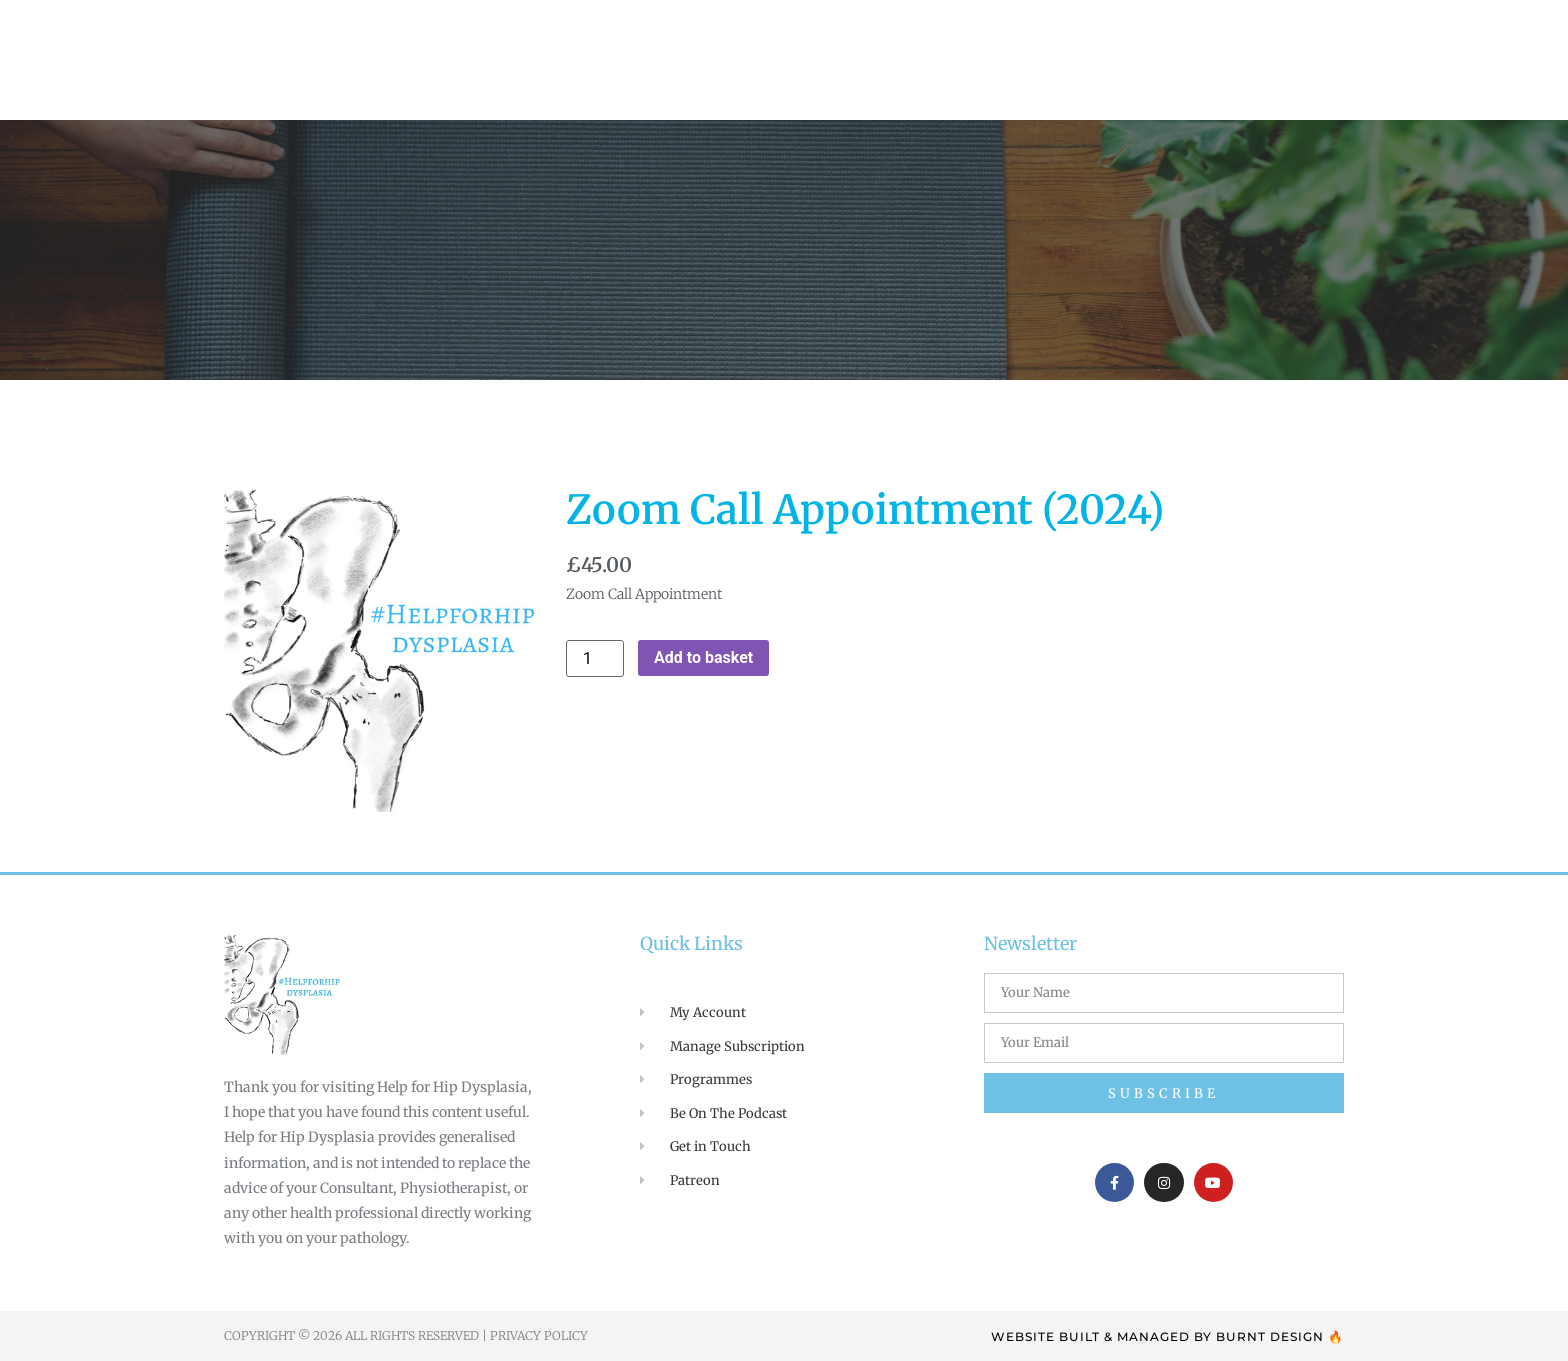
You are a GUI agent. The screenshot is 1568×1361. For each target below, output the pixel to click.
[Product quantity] (595, 658)
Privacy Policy (539, 1335)
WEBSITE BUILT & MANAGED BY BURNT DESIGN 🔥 (1167, 1336)
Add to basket (703, 657)
